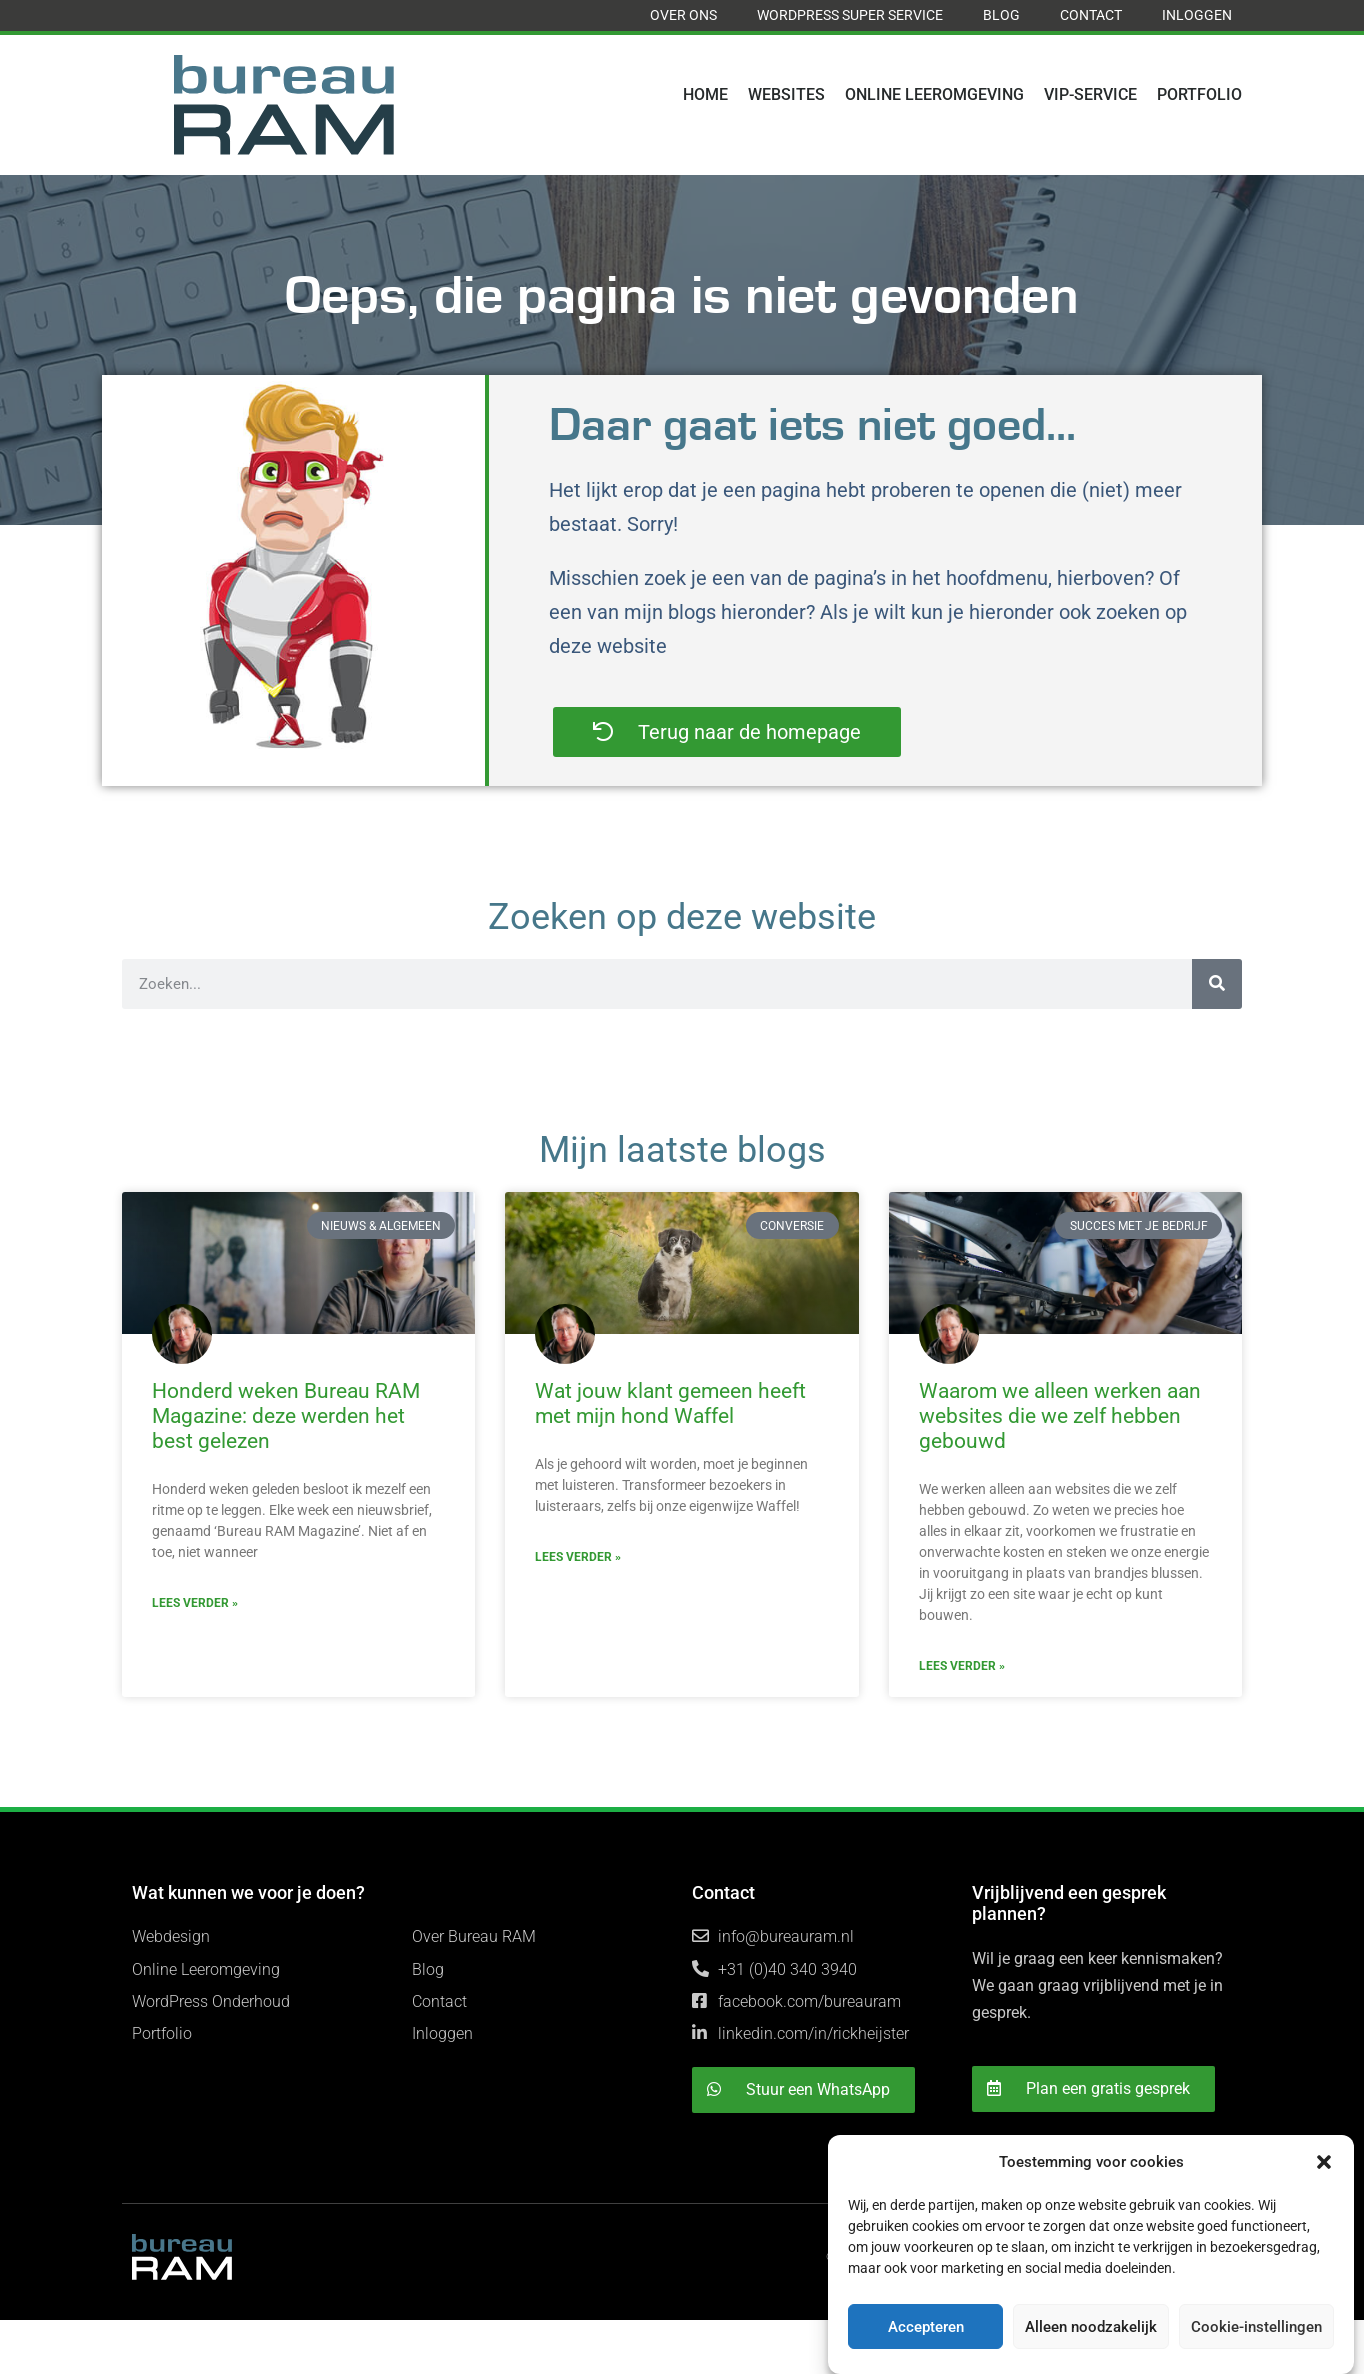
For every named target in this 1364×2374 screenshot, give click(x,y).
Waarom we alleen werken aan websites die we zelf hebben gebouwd (1060, 1416)
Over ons (683, 15)
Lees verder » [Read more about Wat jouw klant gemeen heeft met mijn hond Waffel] (578, 1557)
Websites (786, 94)
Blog (1001, 15)
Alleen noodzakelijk (1091, 2327)
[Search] (1217, 984)
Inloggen (1197, 15)
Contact (1091, 15)
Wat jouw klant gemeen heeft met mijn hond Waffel (670, 1403)
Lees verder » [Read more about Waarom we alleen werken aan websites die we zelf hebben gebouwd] (962, 1666)
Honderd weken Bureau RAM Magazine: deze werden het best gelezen (286, 1416)
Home (705, 94)
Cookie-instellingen (1256, 2327)
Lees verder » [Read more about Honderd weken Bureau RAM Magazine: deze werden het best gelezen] (195, 1603)
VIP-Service (1090, 94)
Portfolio (1199, 94)
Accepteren (926, 2327)
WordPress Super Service (850, 15)
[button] (1324, 2162)
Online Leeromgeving (934, 94)
